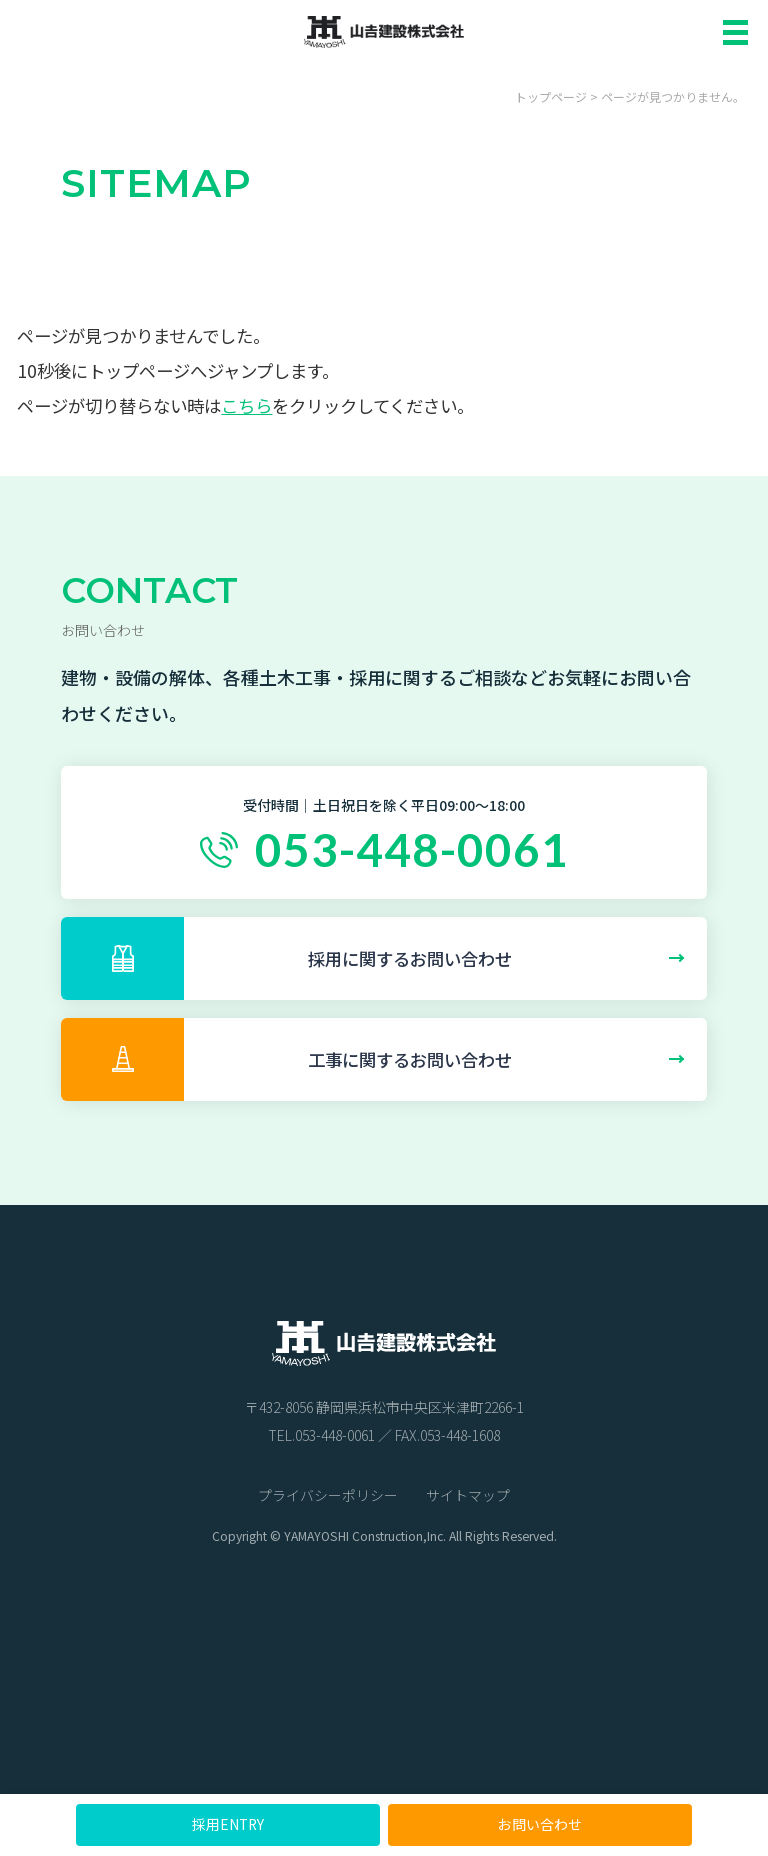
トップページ (551, 96)
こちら (246, 405)
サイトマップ (468, 1495)
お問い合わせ (540, 1824)
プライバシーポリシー (328, 1495)
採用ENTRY (228, 1824)
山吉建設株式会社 (384, 30)
